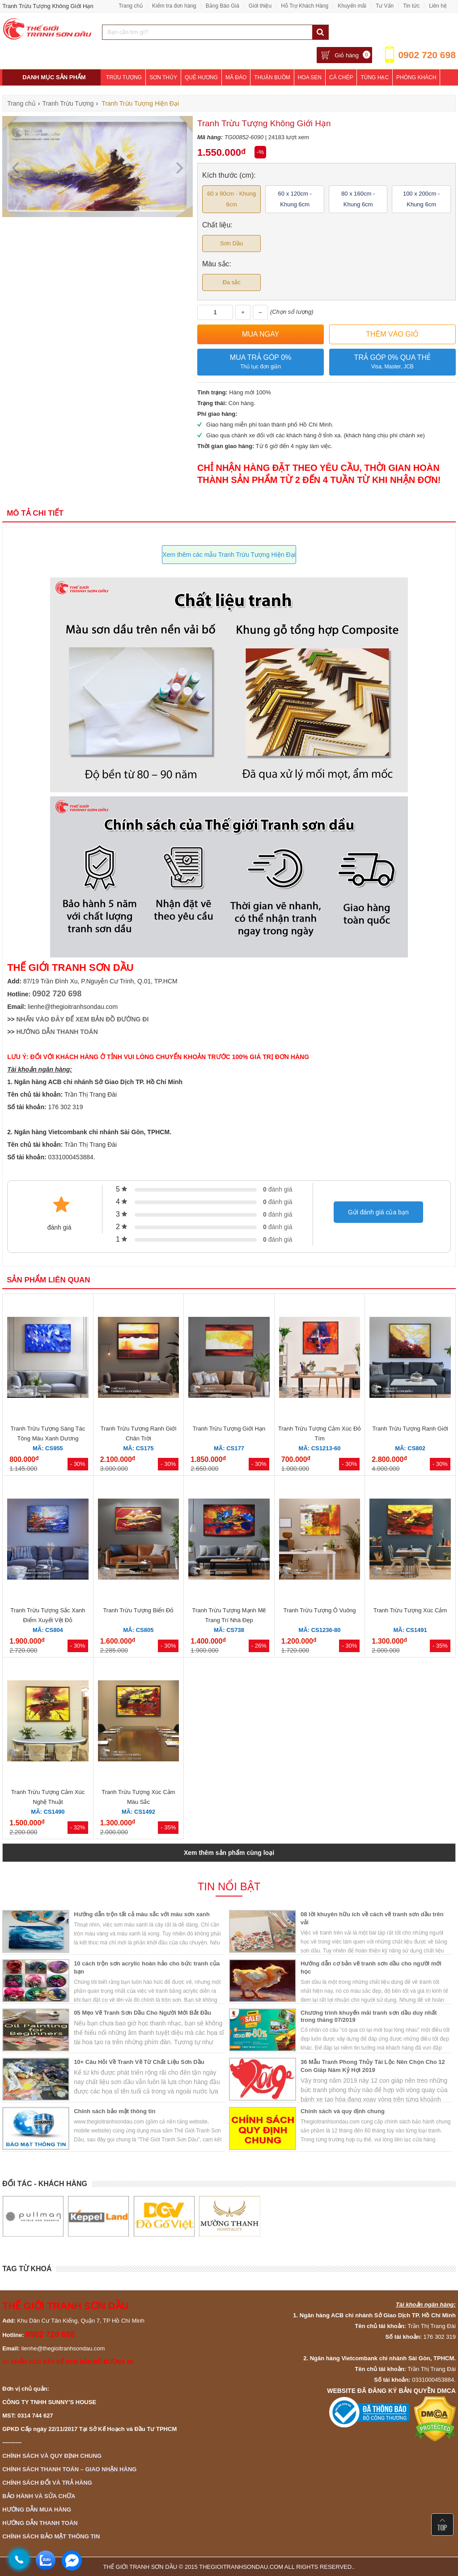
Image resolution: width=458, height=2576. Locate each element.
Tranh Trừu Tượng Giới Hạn (229, 1428)
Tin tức (411, 6)
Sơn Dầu (231, 243)
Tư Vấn (385, 6)
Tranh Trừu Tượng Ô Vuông (319, 1610)
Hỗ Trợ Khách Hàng (304, 6)
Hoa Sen (310, 77)
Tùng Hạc (374, 77)
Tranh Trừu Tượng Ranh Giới (410, 1428)
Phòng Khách (416, 77)
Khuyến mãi (352, 6)
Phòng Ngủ (122, 93)
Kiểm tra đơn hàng (174, 6)
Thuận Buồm (272, 77)
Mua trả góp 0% (260, 362)
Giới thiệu (260, 6)
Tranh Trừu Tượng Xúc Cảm (410, 1610)
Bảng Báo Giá (222, 6)
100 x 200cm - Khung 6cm (421, 199)
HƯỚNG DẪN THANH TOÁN (57, 1031)
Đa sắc (232, 282)
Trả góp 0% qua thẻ (392, 362)
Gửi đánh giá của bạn (378, 1212)
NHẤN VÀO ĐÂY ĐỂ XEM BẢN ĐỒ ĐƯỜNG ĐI (82, 1019)
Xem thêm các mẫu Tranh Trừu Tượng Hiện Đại (228, 554)
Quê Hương (201, 77)
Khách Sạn (162, 93)
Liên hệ (438, 6)
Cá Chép (341, 77)
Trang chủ (131, 6)
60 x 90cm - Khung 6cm (231, 199)
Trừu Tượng (124, 77)
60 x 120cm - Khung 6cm (295, 199)
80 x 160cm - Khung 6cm (358, 199)
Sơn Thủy (163, 77)
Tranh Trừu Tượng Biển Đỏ (138, 1610)
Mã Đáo (235, 77)
